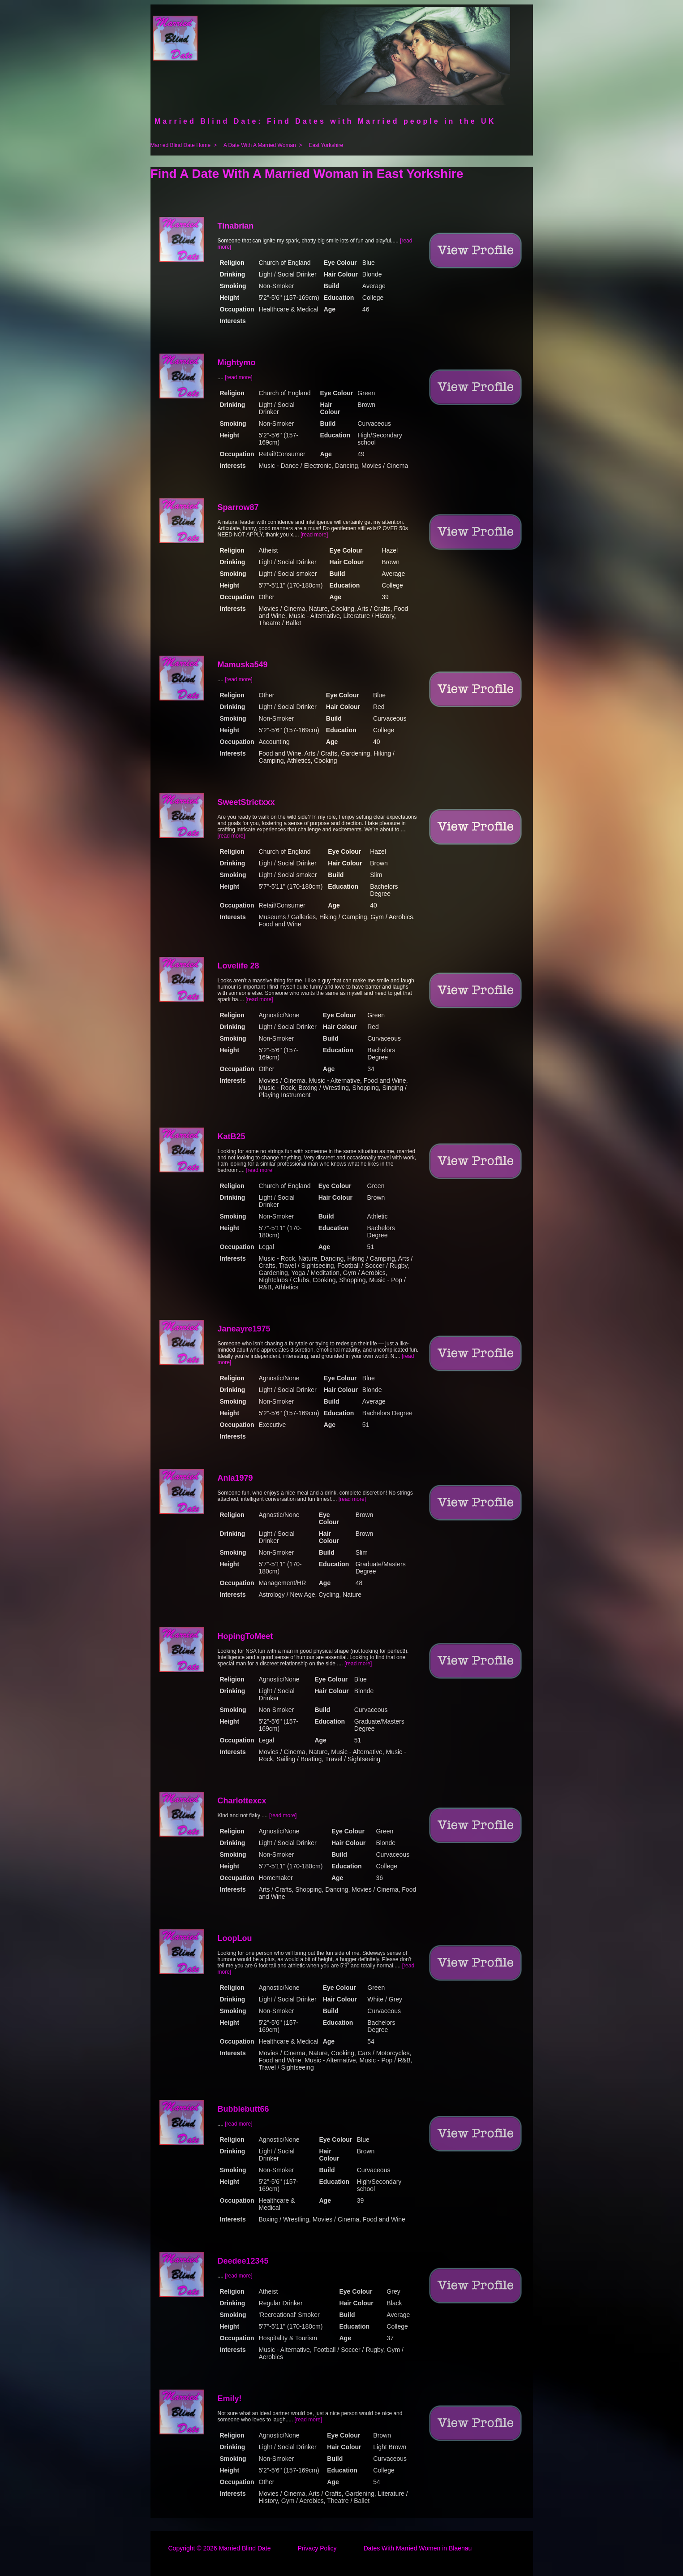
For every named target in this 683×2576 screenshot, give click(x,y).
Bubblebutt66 (243, 2109)
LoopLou (235, 1938)
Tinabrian (236, 225)
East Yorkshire (326, 145)
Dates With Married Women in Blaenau (418, 2548)
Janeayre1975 (244, 1328)
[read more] (238, 377)
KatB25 (231, 1136)
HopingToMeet (245, 1636)
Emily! (230, 2398)
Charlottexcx (242, 1800)
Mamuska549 (243, 664)
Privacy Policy (316, 2548)
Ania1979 (235, 1478)
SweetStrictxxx (246, 802)
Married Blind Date (245, 2548)
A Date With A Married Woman (259, 145)
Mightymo (237, 362)
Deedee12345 (243, 2260)
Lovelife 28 (238, 965)
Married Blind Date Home (180, 145)
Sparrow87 (238, 507)
